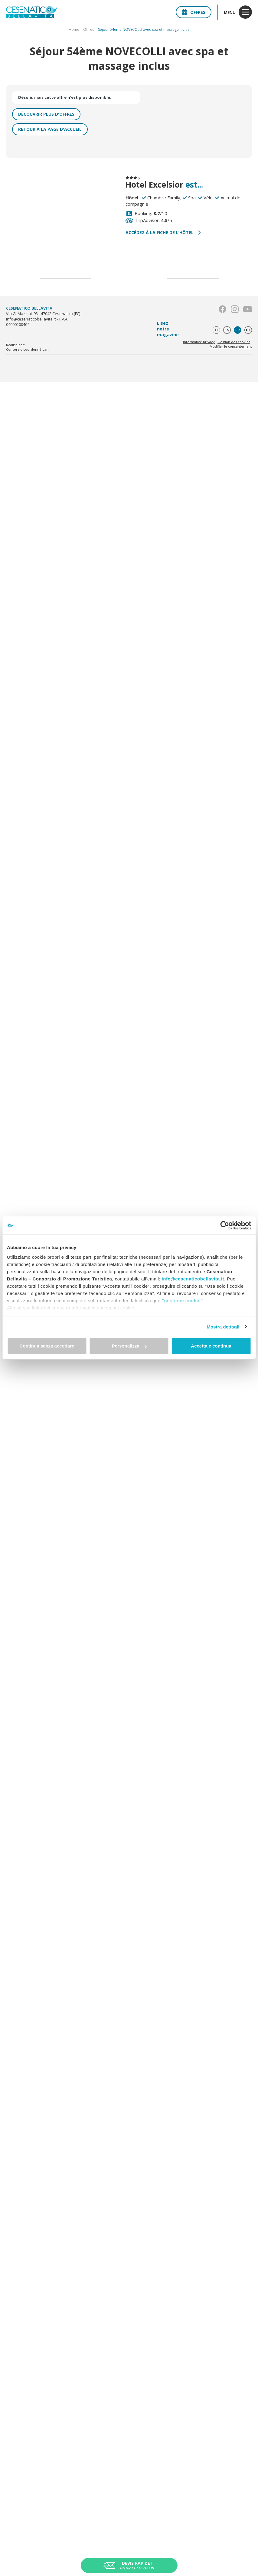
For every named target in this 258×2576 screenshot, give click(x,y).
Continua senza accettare (47, 1345)
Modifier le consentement (231, 346)
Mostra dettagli (223, 1326)
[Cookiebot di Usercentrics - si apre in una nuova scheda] (224, 1225)
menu (238, 12)
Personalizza (129, 1345)
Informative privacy (199, 342)
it (216, 330)
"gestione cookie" (182, 1300)
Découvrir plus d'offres (46, 114)
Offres (193, 12)
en (227, 330)
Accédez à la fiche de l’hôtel (163, 232)
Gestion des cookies (233, 342)
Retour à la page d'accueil (50, 129)
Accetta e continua (211, 1345)
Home (74, 29)
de (248, 330)
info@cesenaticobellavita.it (193, 1278)
